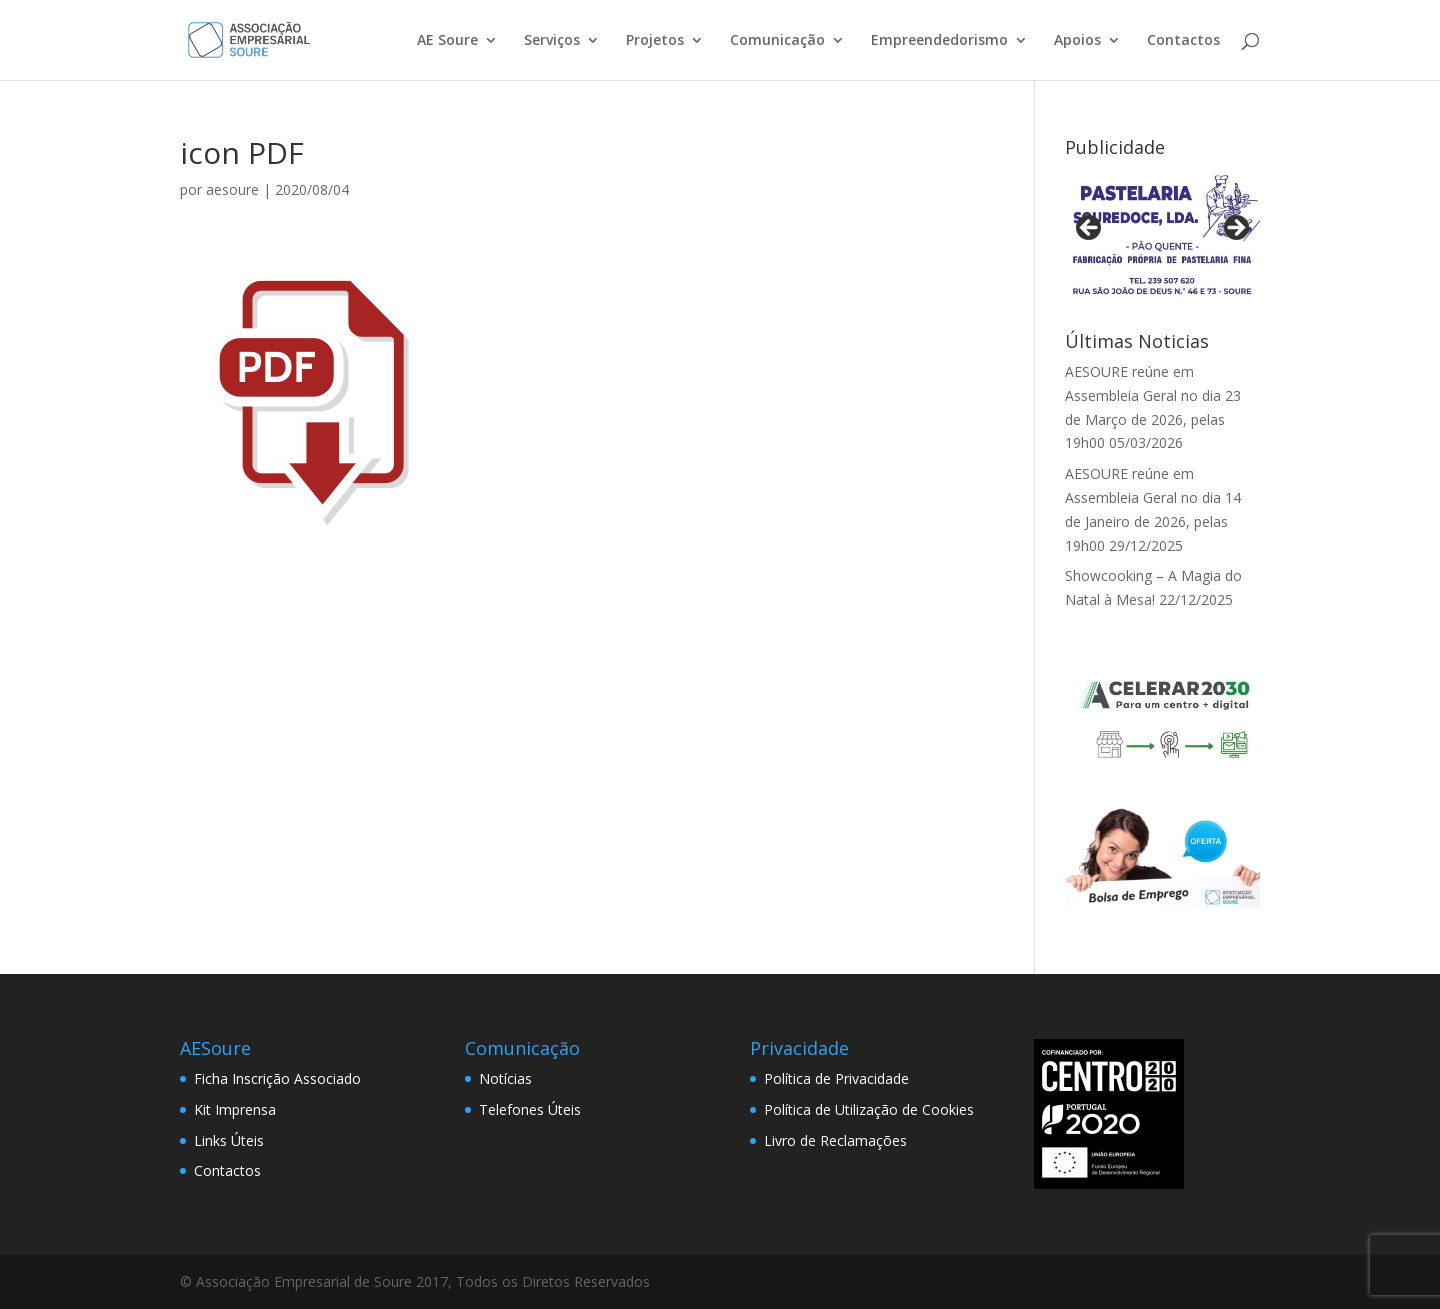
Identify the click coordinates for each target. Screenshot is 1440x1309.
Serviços (552, 41)
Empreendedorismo (939, 41)
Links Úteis (229, 1140)
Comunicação (777, 41)
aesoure (232, 189)
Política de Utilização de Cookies (869, 1109)
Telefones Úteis (530, 1109)
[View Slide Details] (1162, 234)
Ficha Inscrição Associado (277, 1078)
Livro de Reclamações (835, 1140)
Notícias (505, 1078)
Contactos (1183, 41)
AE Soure (447, 41)
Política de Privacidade (836, 1078)
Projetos (655, 41)
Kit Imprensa (235, 1109)
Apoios (1077, 41)
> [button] (1235, 229)
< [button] (1090, 229)
